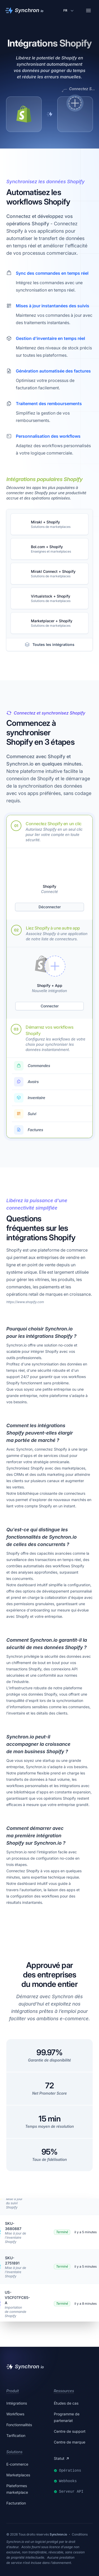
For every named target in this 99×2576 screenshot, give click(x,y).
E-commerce (17, 2464)
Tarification (15, 2435)
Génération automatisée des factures (53, 371)
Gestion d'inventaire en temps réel (50, 338)
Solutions (14, 2452)
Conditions (80, 2534)
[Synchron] (24, 10)
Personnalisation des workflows (48, 436)
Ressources (64, 2391)
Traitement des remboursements (49, 403)
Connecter (50, 1006)
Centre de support (70, 2431)
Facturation (16, 2503)
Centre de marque (69, 2442)
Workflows (15, 2414)
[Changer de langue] (69, 10)
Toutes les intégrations (49, 644)
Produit (12, 2391)
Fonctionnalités (19, 2424)
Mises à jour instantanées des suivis (52, 305)
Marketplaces (18, 2475)
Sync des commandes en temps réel (52, 273)
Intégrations (16, 2403)
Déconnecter (50, 907)
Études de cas (66, 2403)
